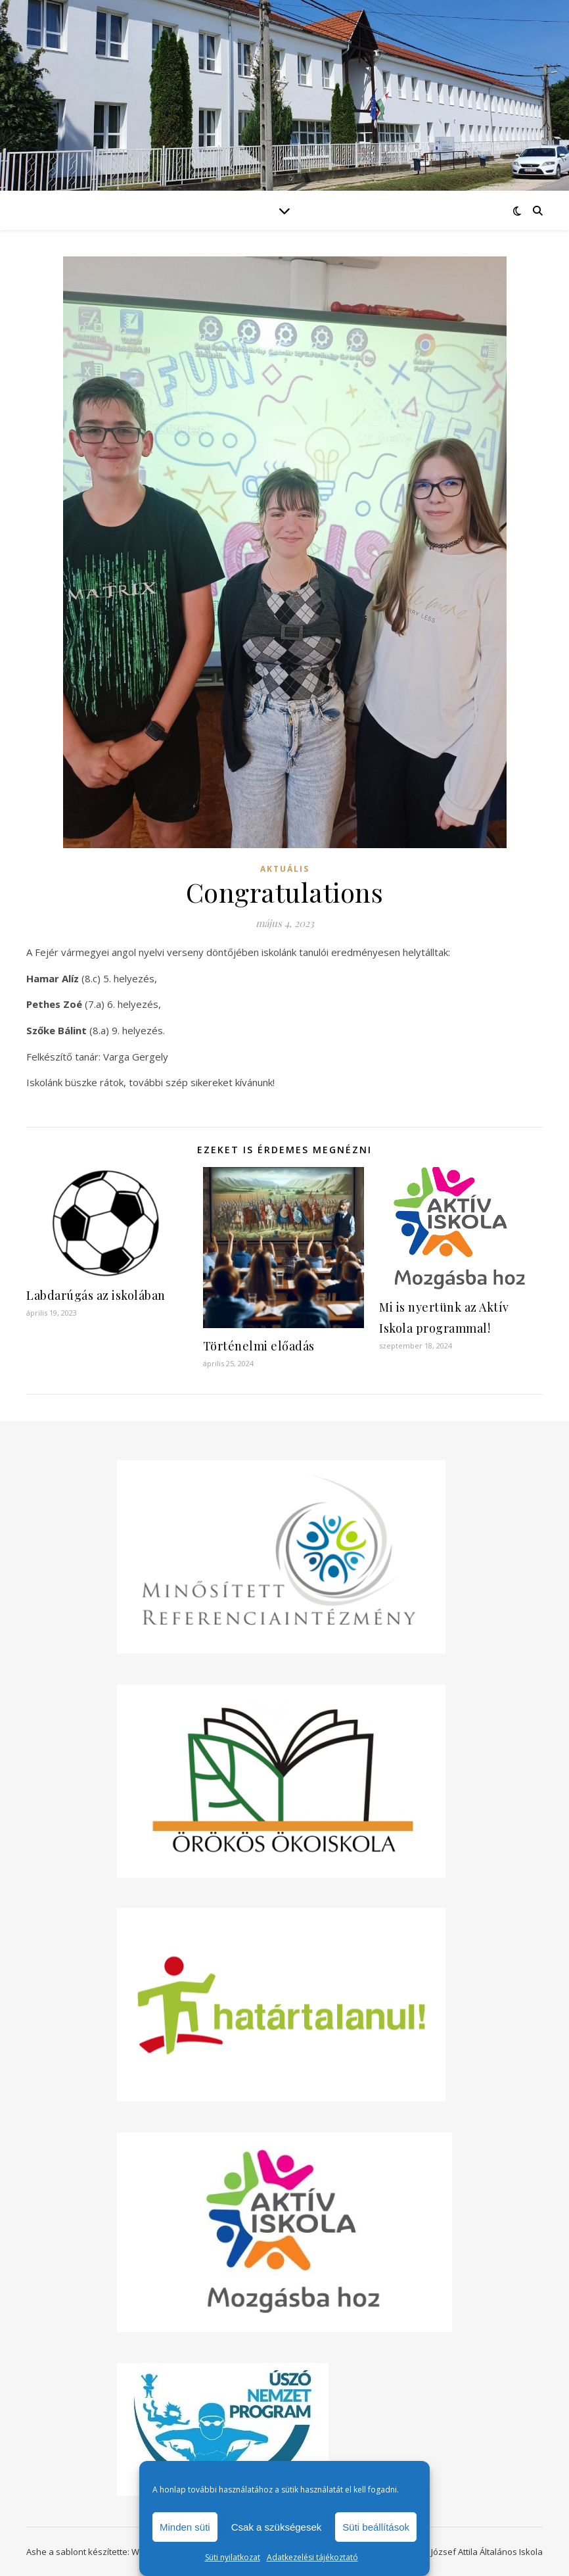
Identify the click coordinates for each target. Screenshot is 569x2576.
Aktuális (284, 868)
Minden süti (185, 2527)
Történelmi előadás (259, 1346)
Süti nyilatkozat (232, 2557)
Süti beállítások (375, 2527)
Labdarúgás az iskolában (96, 1295)
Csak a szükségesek (276, 2527)
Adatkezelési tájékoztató (312, 2557)
